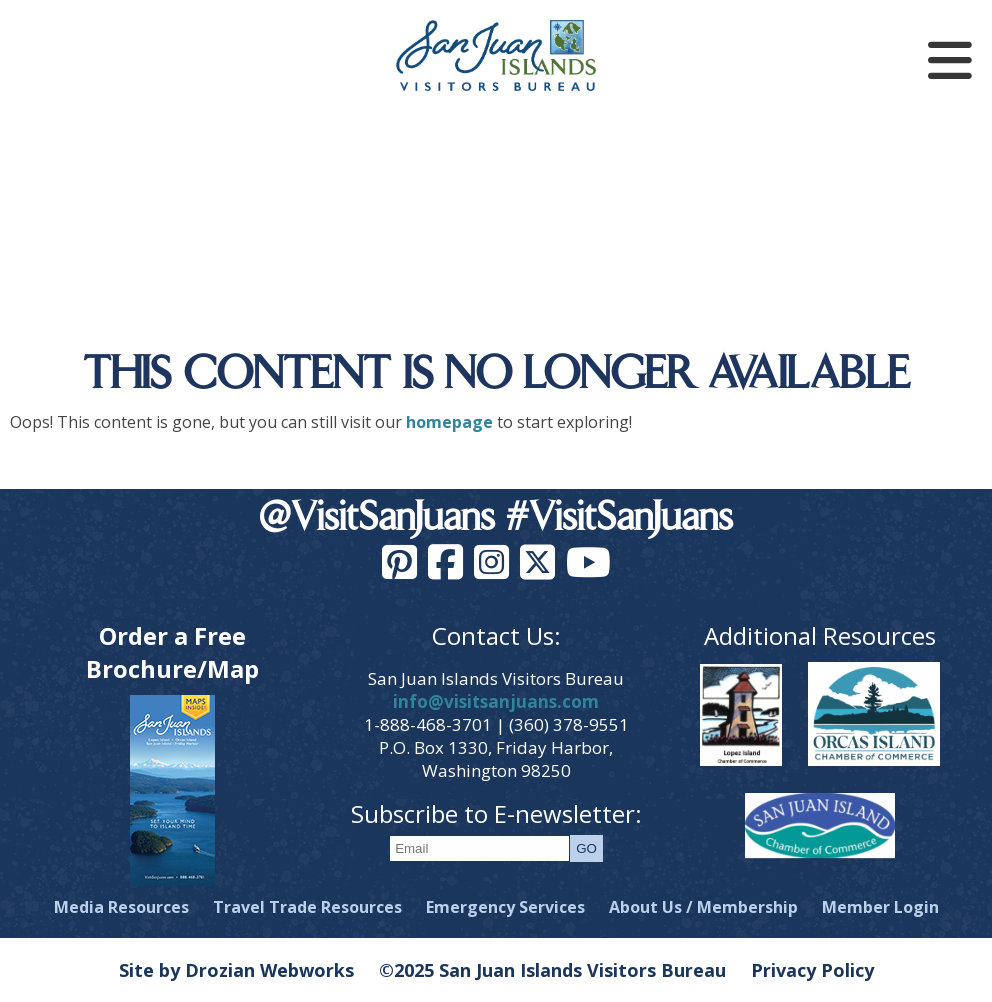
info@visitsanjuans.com (496, 701)
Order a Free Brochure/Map (172, 652)
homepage (449, 422)
